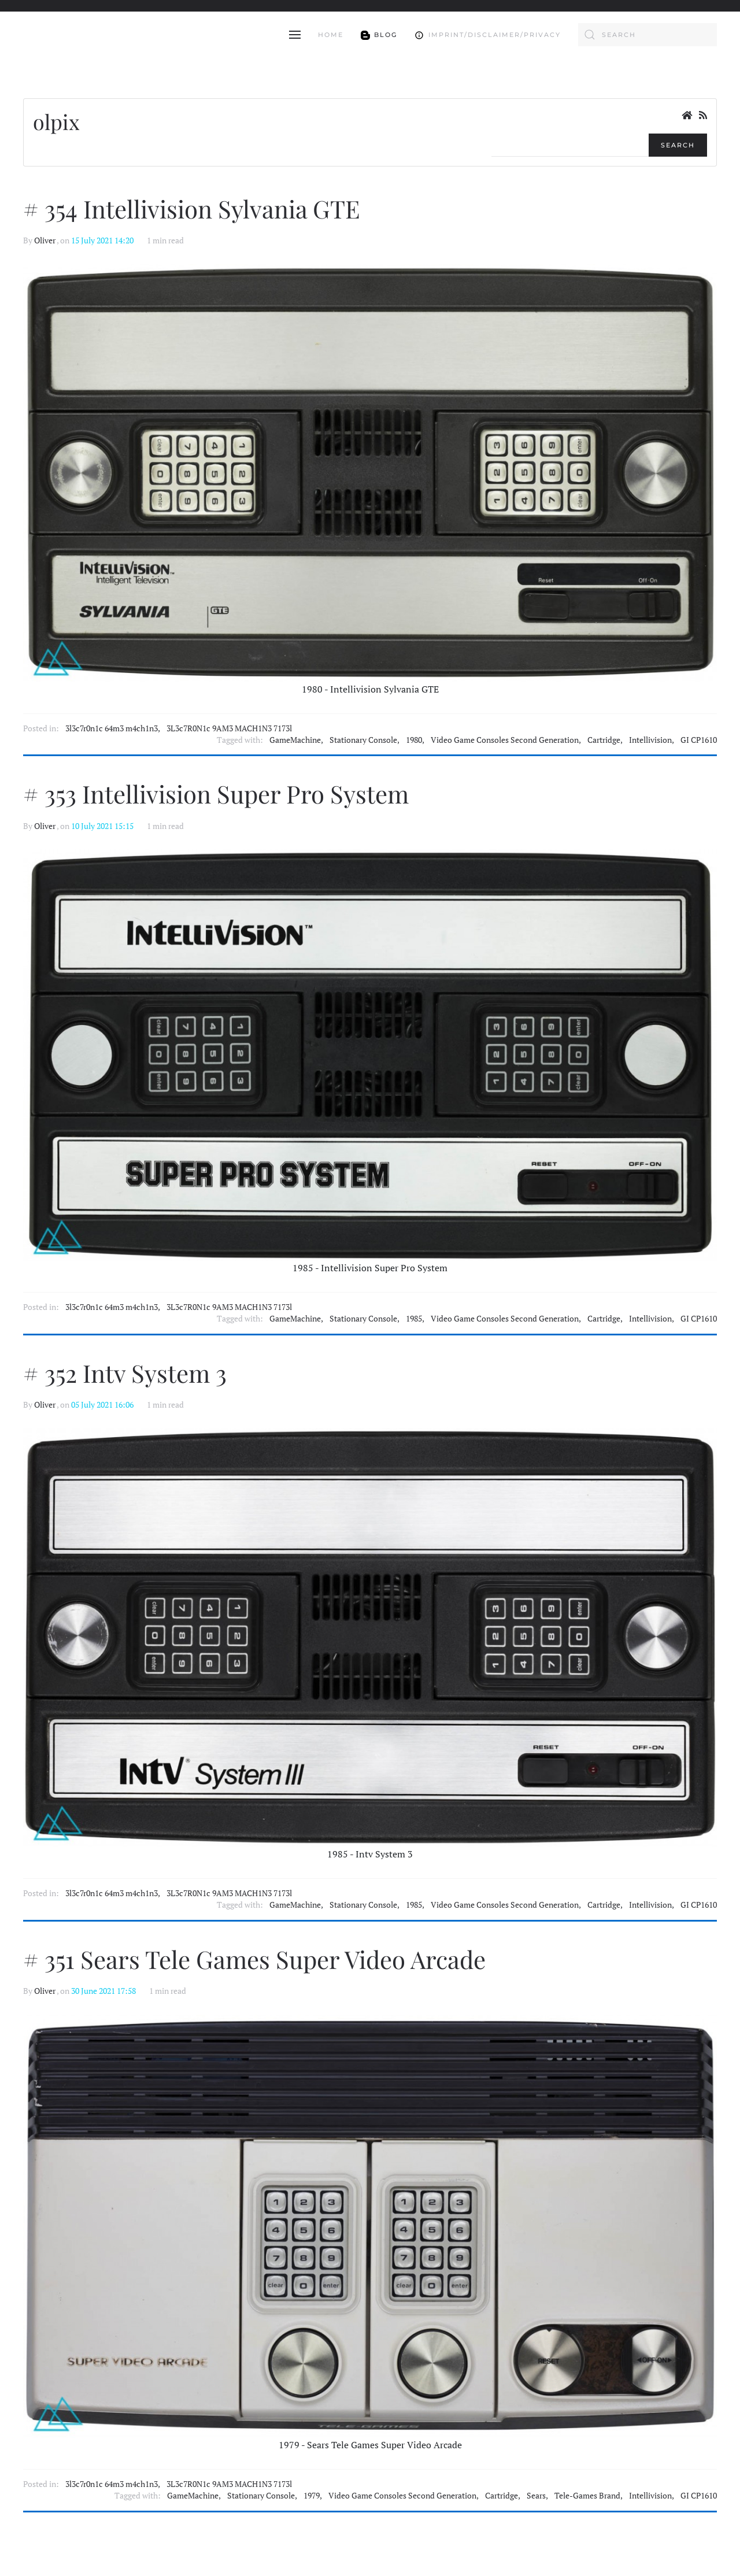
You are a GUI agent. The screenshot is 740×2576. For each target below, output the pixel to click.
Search (678, 145)
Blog (379, 34)
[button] (295, 35)
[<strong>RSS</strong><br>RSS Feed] (703, 115)
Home (330, 35)
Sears (536, 2495)
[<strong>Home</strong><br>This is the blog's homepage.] (687, 115)
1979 (312, 2495)
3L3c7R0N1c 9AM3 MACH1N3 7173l (229, 728)
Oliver (45, 240)
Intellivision (650, 740)
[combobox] (647, 34)
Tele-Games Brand (587, 2495)
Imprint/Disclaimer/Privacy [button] (488, 34)
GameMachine (295, 740)
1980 (414, 740)
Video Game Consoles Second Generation (505, 740)
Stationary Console (363, 740)
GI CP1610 (698, 740)
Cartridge (603, 740)
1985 (414, 1318)
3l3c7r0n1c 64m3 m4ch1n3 (111, 728)
